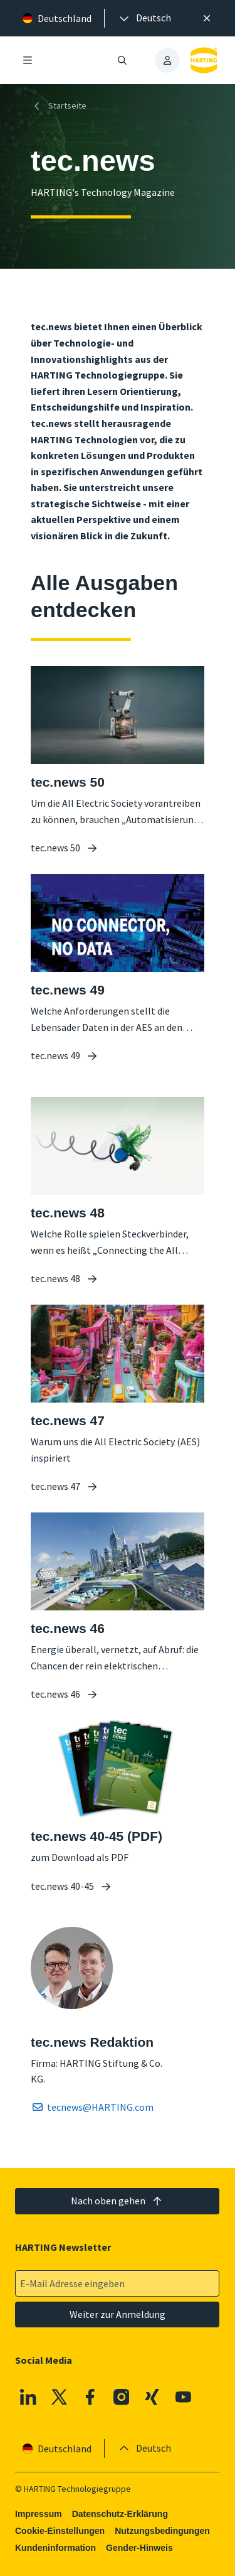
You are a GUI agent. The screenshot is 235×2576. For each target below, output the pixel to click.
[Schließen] (207, 18)
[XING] (153, 2397)
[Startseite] (61, 105)
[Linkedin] (28, 2397)
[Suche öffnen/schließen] (122, 60)
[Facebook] (91, 2397)
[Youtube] (183, 2397)
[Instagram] (121, 2397)
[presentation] (144, 18)
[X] (59, 2397)
